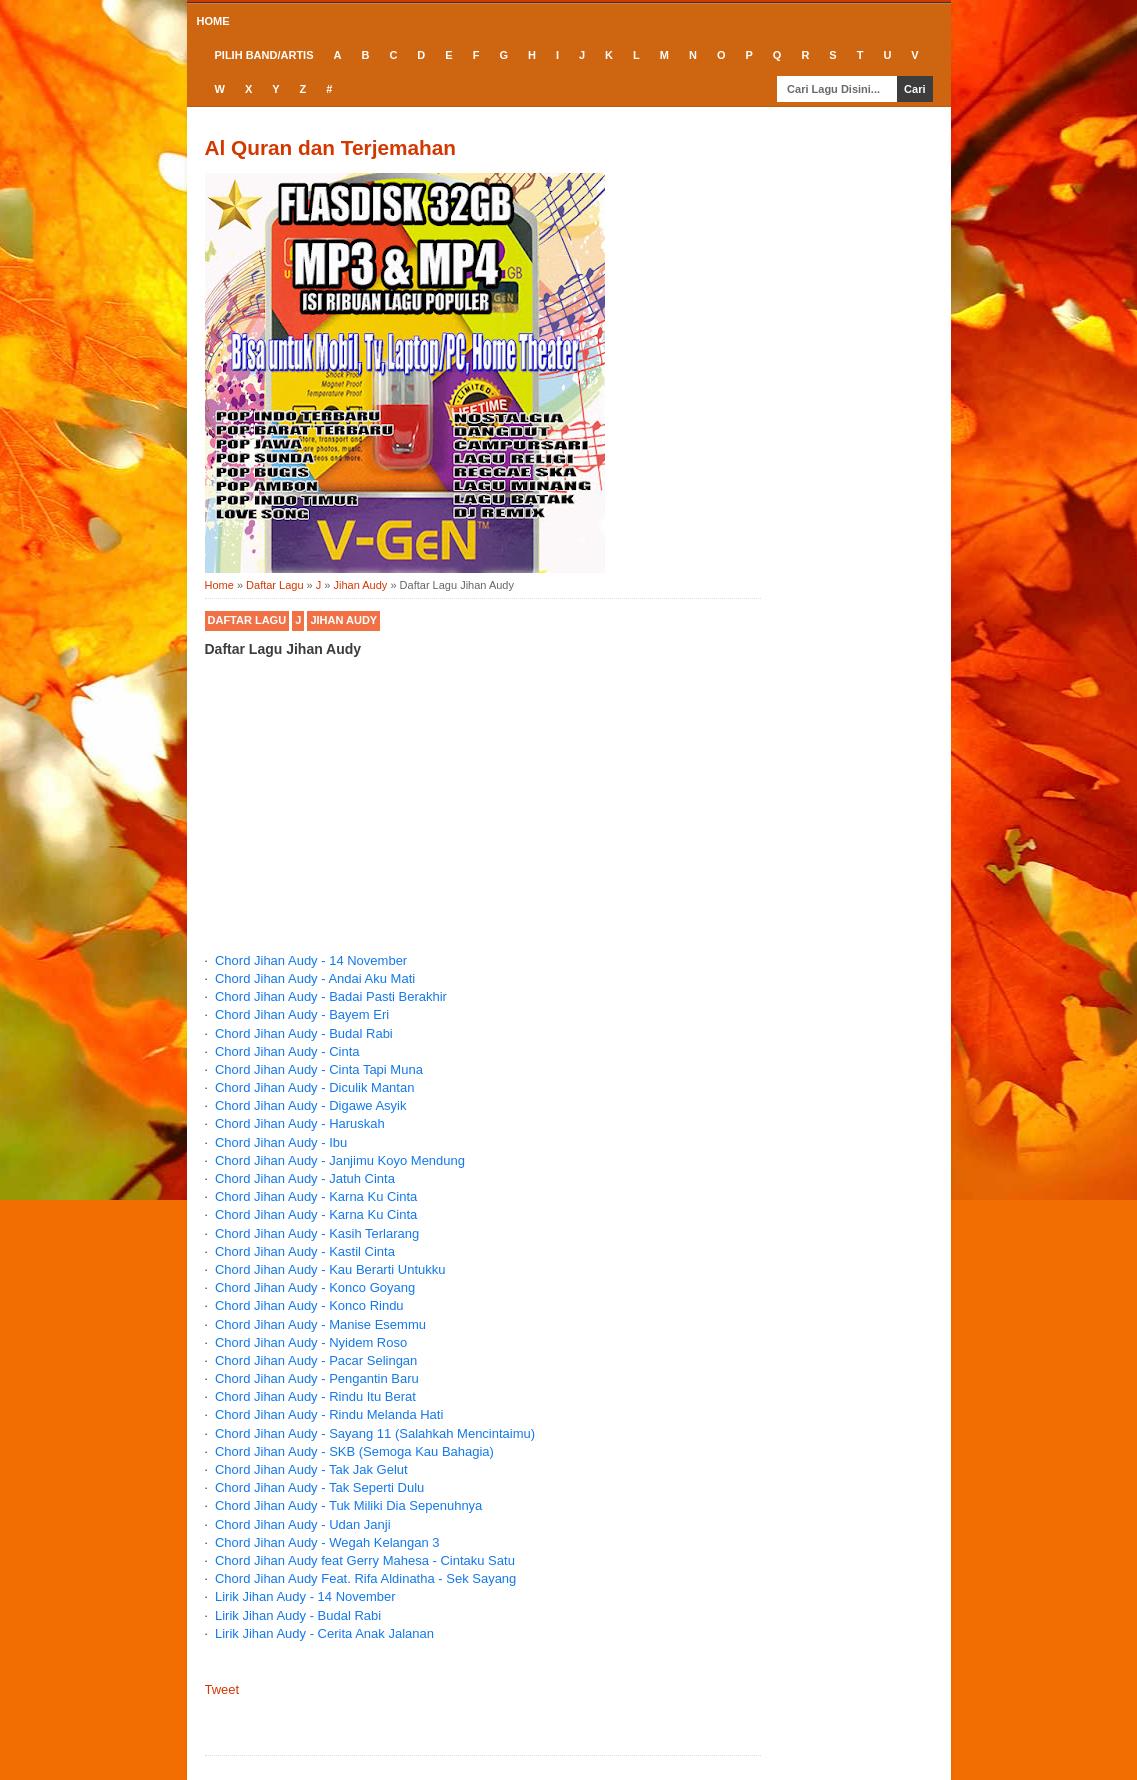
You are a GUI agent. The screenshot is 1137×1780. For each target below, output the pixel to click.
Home (213, 21)
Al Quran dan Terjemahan (331, 147)
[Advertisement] (483, 825)
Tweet (222, 1689)
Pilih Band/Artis (264, 55)
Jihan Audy (343, 620)
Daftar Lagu (247, 620)
